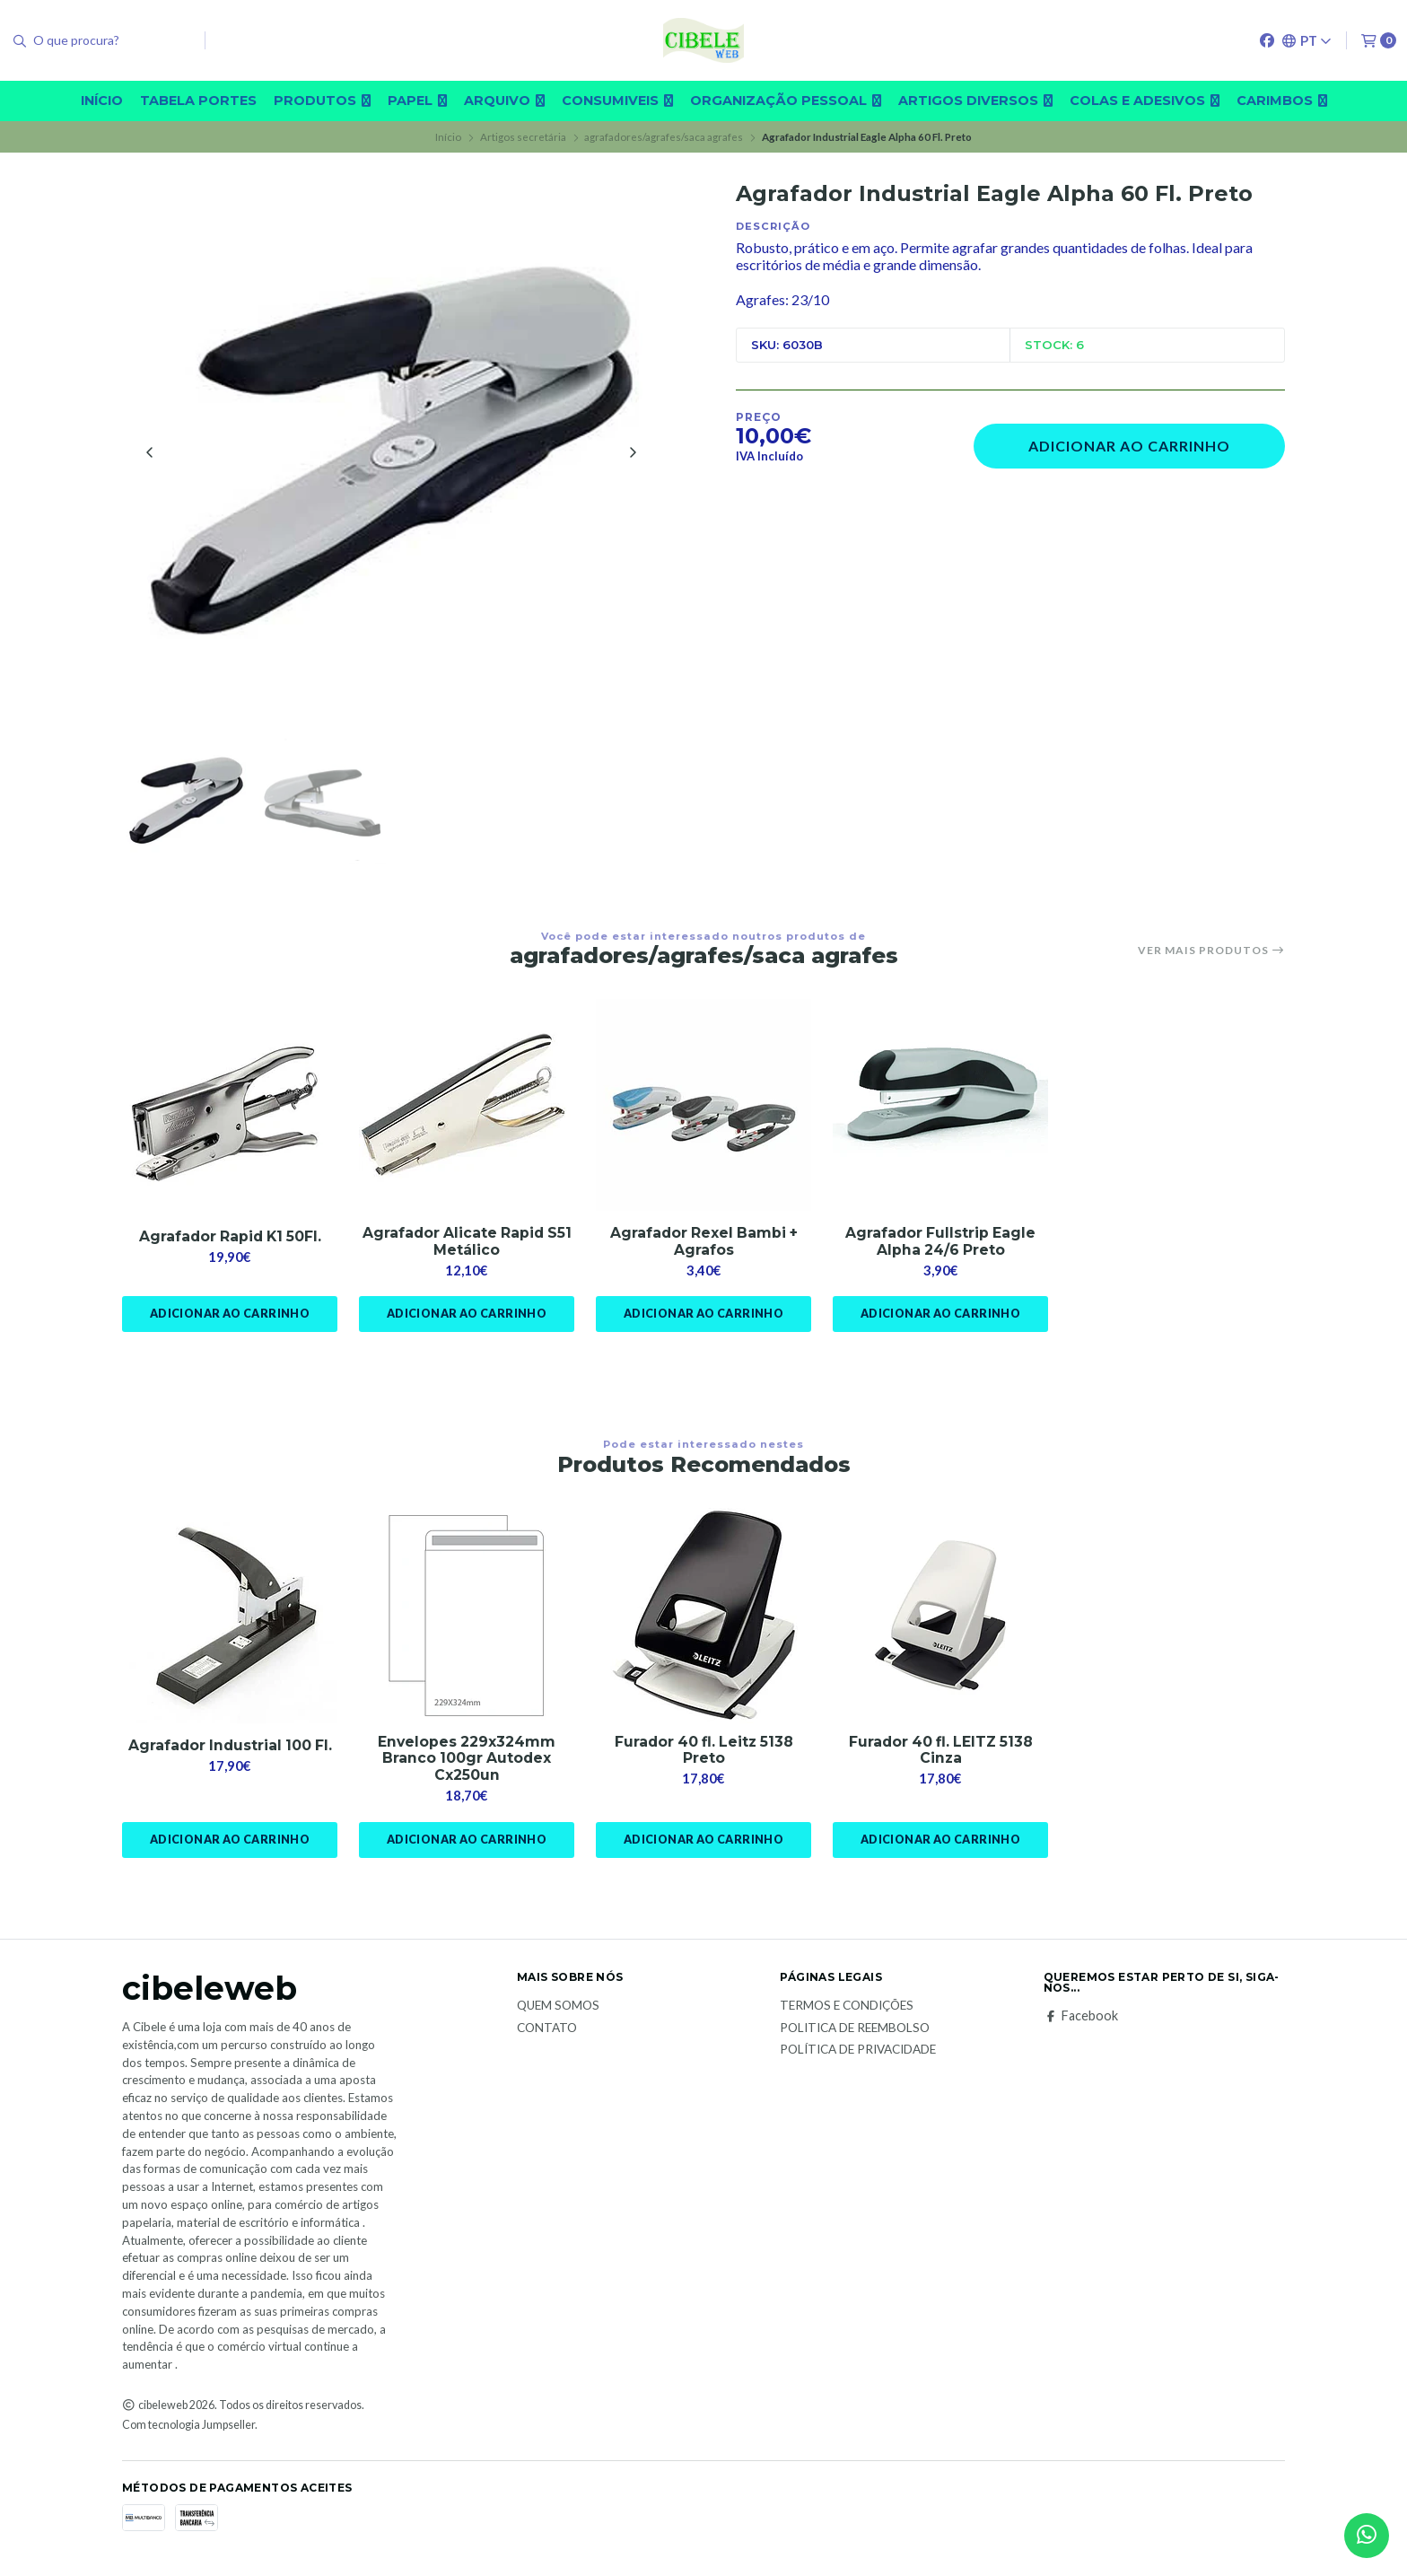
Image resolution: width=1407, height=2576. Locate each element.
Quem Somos (558, 2011)
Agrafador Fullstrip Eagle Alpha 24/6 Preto (940, 1245)
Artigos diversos (975, 100)
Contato (547, 2034)
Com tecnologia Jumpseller (188, 2430)
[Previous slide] (149, 453)
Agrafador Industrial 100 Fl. (230, 1748)
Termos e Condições (846, 2011)
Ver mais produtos (1211, 953)
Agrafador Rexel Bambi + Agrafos (703, 1245)
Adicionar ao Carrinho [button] (229, 1318)
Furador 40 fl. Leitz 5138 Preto (704, 1755)
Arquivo (504, 100)
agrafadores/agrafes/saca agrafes (663, 137)
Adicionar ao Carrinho (1129, 445)
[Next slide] (632, 453)
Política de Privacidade (858, 2055)
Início (102, 100)
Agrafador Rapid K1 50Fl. (230, 1239)
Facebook (1081, 2021)
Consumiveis (617, 100)
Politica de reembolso (855, 2034)
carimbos (1282, 100)
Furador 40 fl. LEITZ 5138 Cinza (941, 1755)
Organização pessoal (785, 100)
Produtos (322, 100)
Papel (417, 100)
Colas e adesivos (1144, 100)
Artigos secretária (523, 137)
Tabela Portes (198, 100)
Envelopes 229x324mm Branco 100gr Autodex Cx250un (466, 1763)
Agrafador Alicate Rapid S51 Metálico (466, 1245)
